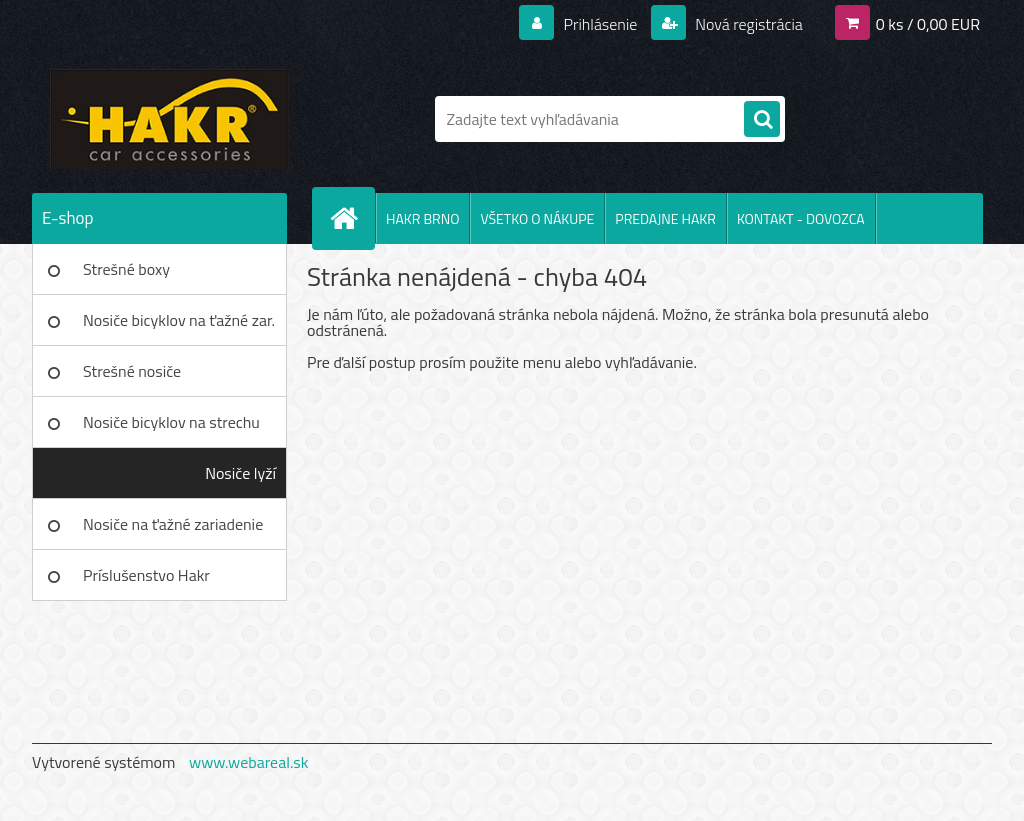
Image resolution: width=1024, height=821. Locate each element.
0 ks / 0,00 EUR (928, 24)
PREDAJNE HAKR (665, 218)
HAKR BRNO (422, 218)
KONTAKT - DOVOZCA (801, 218)
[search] (762, 120)
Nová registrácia (747, 24)
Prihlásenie (600, 24)
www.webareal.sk (249, 762)
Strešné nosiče (132, 371)
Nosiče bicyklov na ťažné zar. (179, 320)
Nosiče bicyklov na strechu (171, 422)
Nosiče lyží (240, 473)
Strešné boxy (126, 269)
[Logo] (169, 119)
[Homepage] (352, 218)
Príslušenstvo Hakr (146, 575)
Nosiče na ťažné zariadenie (173, 524)
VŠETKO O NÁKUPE (537, 218)
